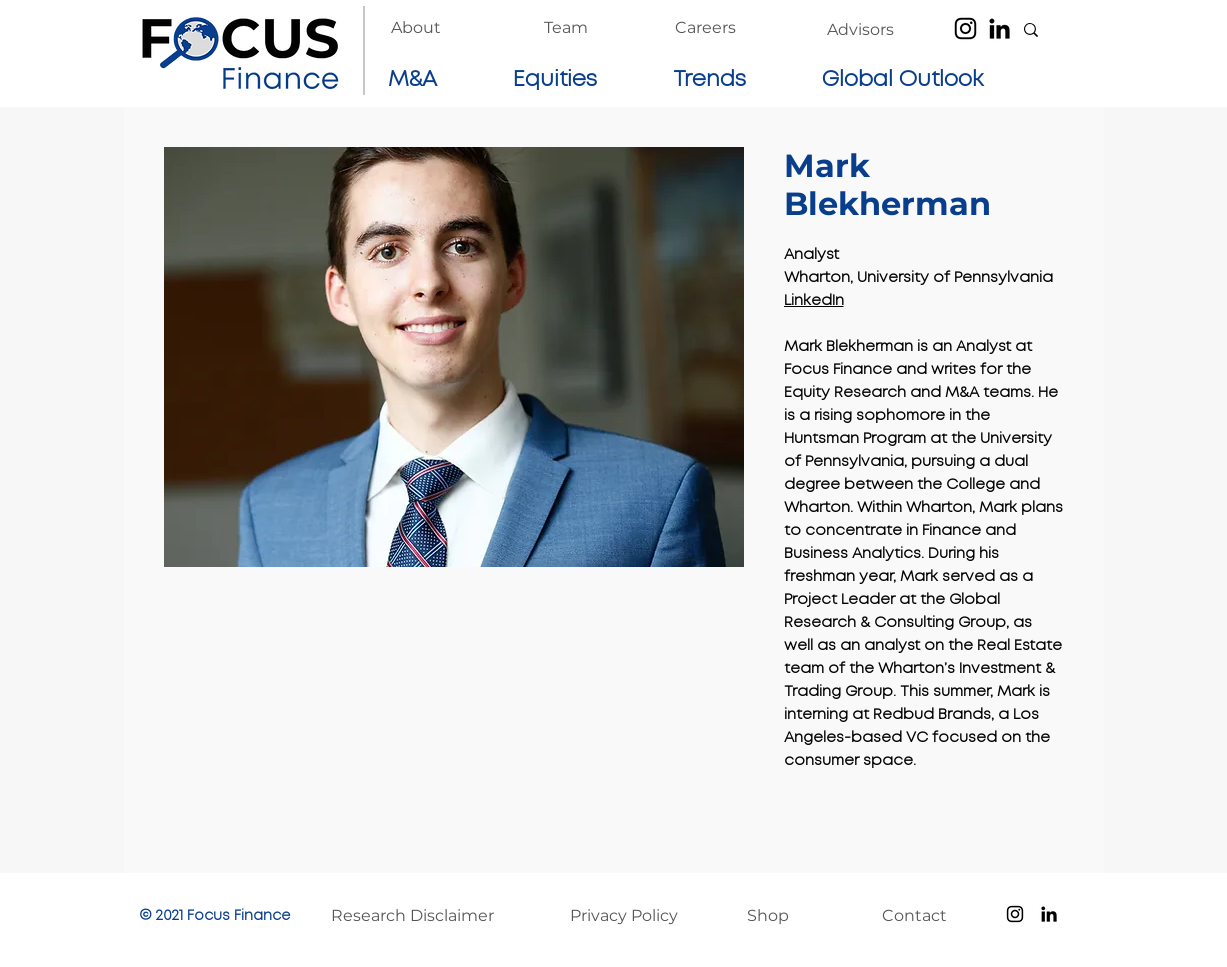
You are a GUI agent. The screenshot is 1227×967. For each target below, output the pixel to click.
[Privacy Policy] (634, 916)
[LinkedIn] (999, 28)
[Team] (566, 28)
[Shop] (789, 916)
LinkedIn (814, 301)
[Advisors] (861, 30)
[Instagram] (965, 28)
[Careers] (705, 28)
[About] (416, 28)
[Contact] (924, 916)
